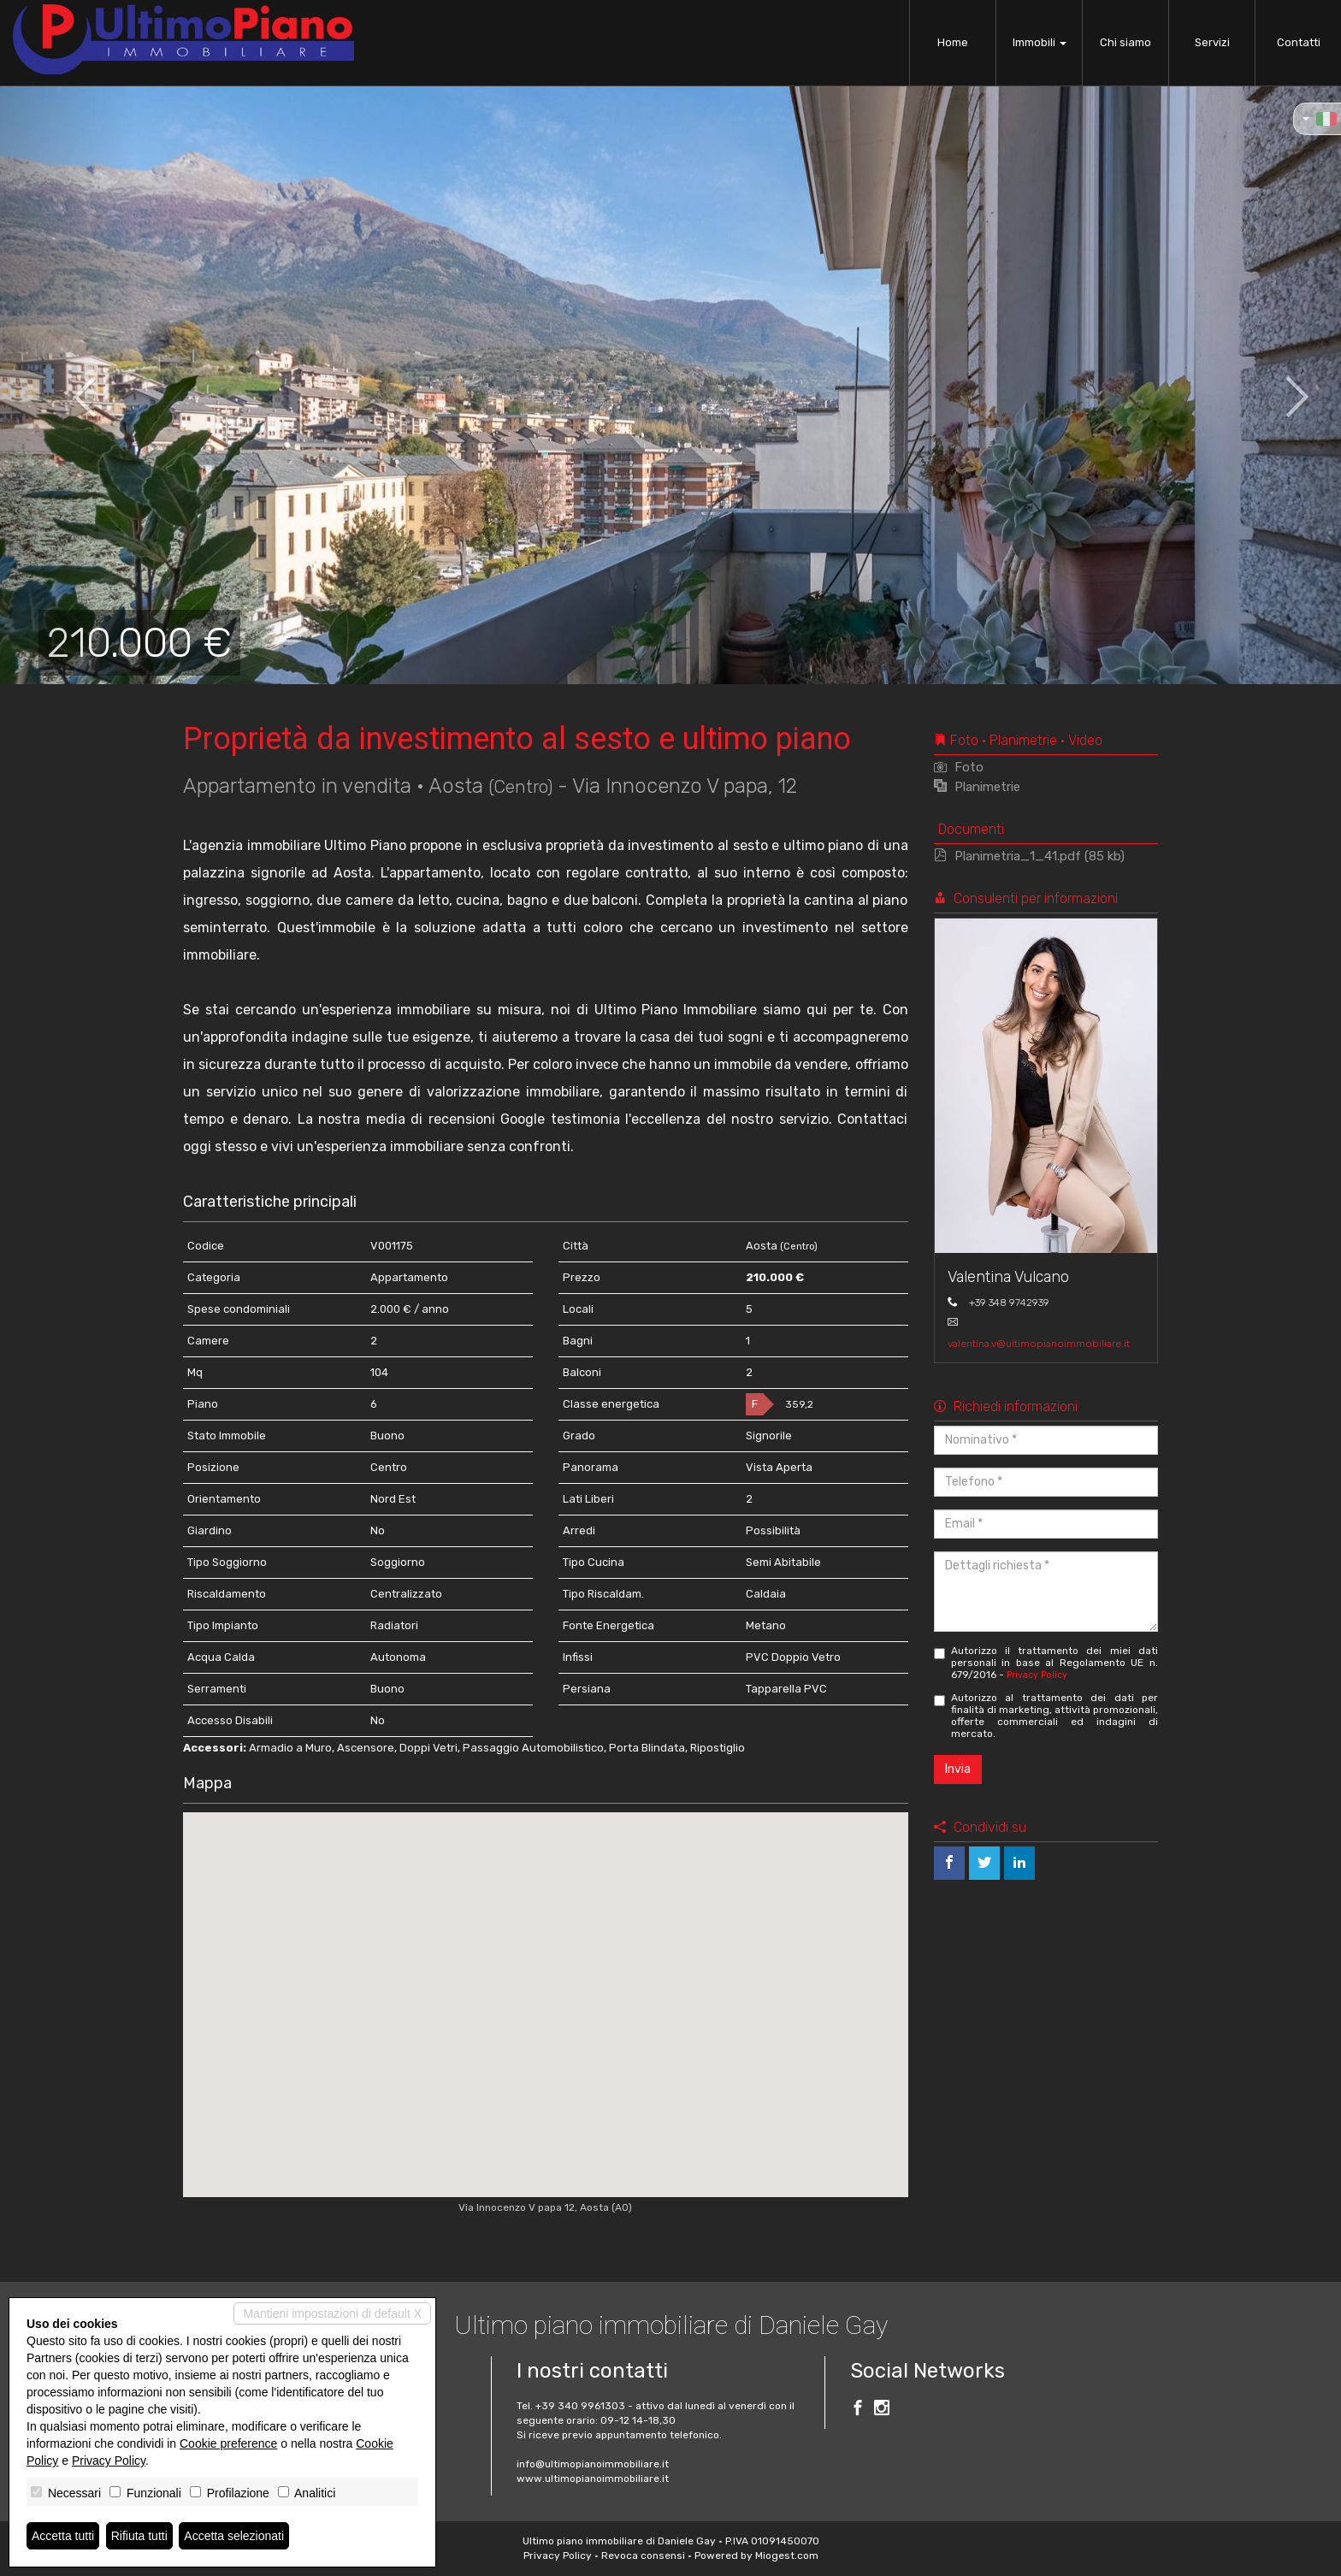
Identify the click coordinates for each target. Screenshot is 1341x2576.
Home (952, 42)
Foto (959, 767)
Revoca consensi (643, 2555)
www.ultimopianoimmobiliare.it (593, 2478)
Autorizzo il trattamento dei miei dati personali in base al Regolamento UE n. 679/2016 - (1046, 1663)
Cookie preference (228, 2443)
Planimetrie (977, 787)
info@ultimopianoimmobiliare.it (593, 2464)
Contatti (1298, 42)
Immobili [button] (1039, 42)
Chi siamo (1125, 42)
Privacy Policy (1037, 1675)
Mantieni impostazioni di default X (332, 2313)
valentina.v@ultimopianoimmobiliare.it (1039, 1344)
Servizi (1212, 42)
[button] (67, 385)
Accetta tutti (63, 2536)
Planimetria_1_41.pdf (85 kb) (1029, 856)
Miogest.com (786, 2555)
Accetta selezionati (234, 2536)
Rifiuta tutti (139, 2536)
